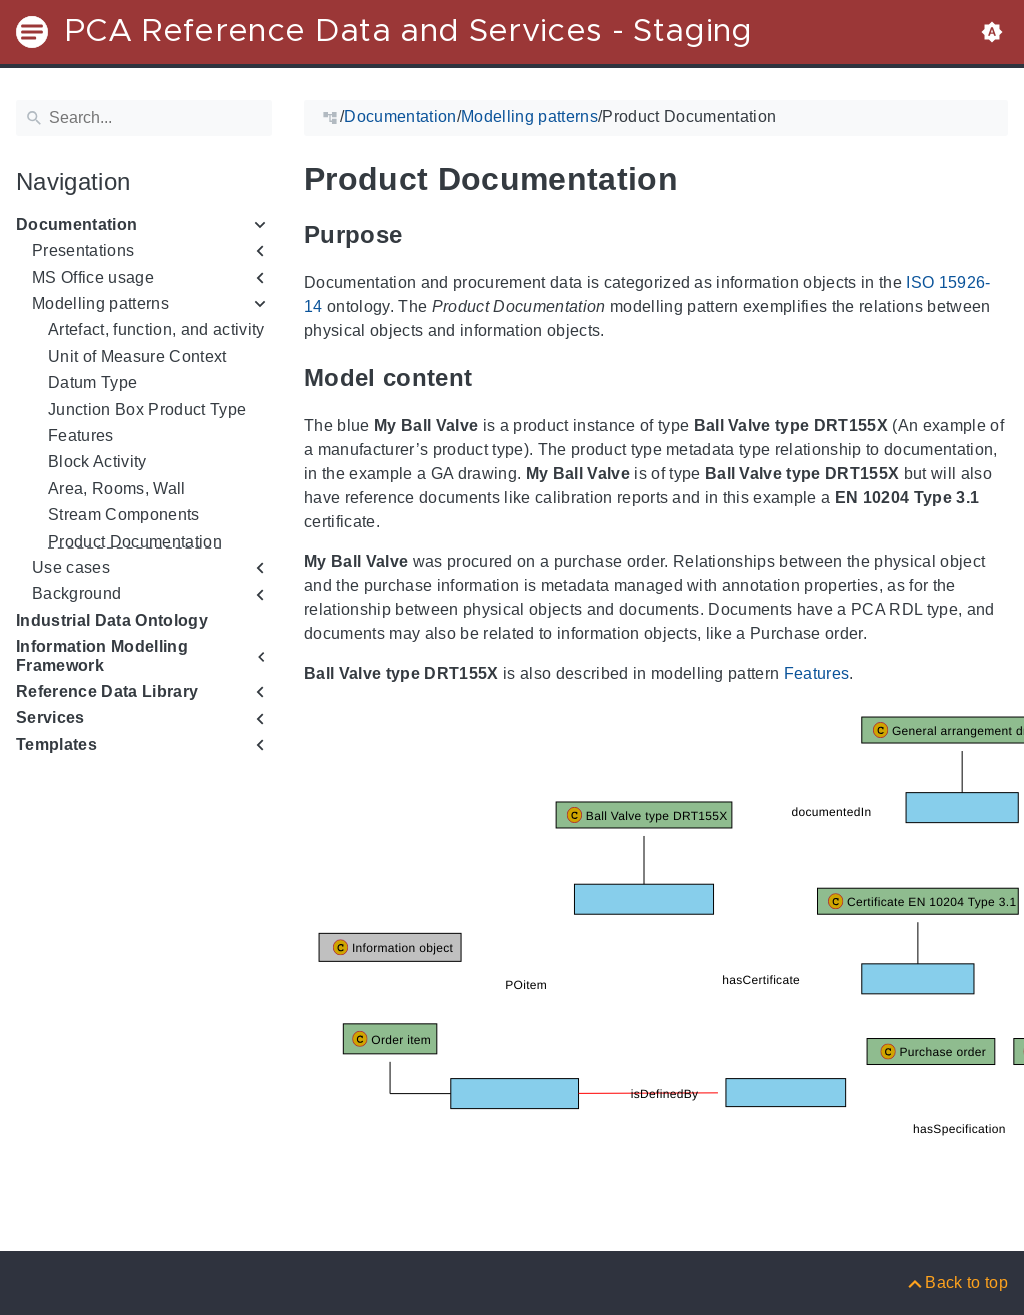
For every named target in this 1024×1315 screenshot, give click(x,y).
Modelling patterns (100, 303)
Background (76, 593)
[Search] (144, 118)
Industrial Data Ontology (112, 620)
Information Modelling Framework (102, 655)
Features (81, 435)
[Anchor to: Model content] (495, 378)
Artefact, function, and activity (156, 329)
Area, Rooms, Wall (117, 488)
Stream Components (124, 514)
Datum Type (92, 382)
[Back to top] (956, 1282)
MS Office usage (93, 277)
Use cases (71, 567)
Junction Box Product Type (147, 409)
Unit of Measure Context (137, 356)
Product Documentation (135, 541)
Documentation (76, 224)
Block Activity (97, 461)
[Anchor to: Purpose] (425, 235)
